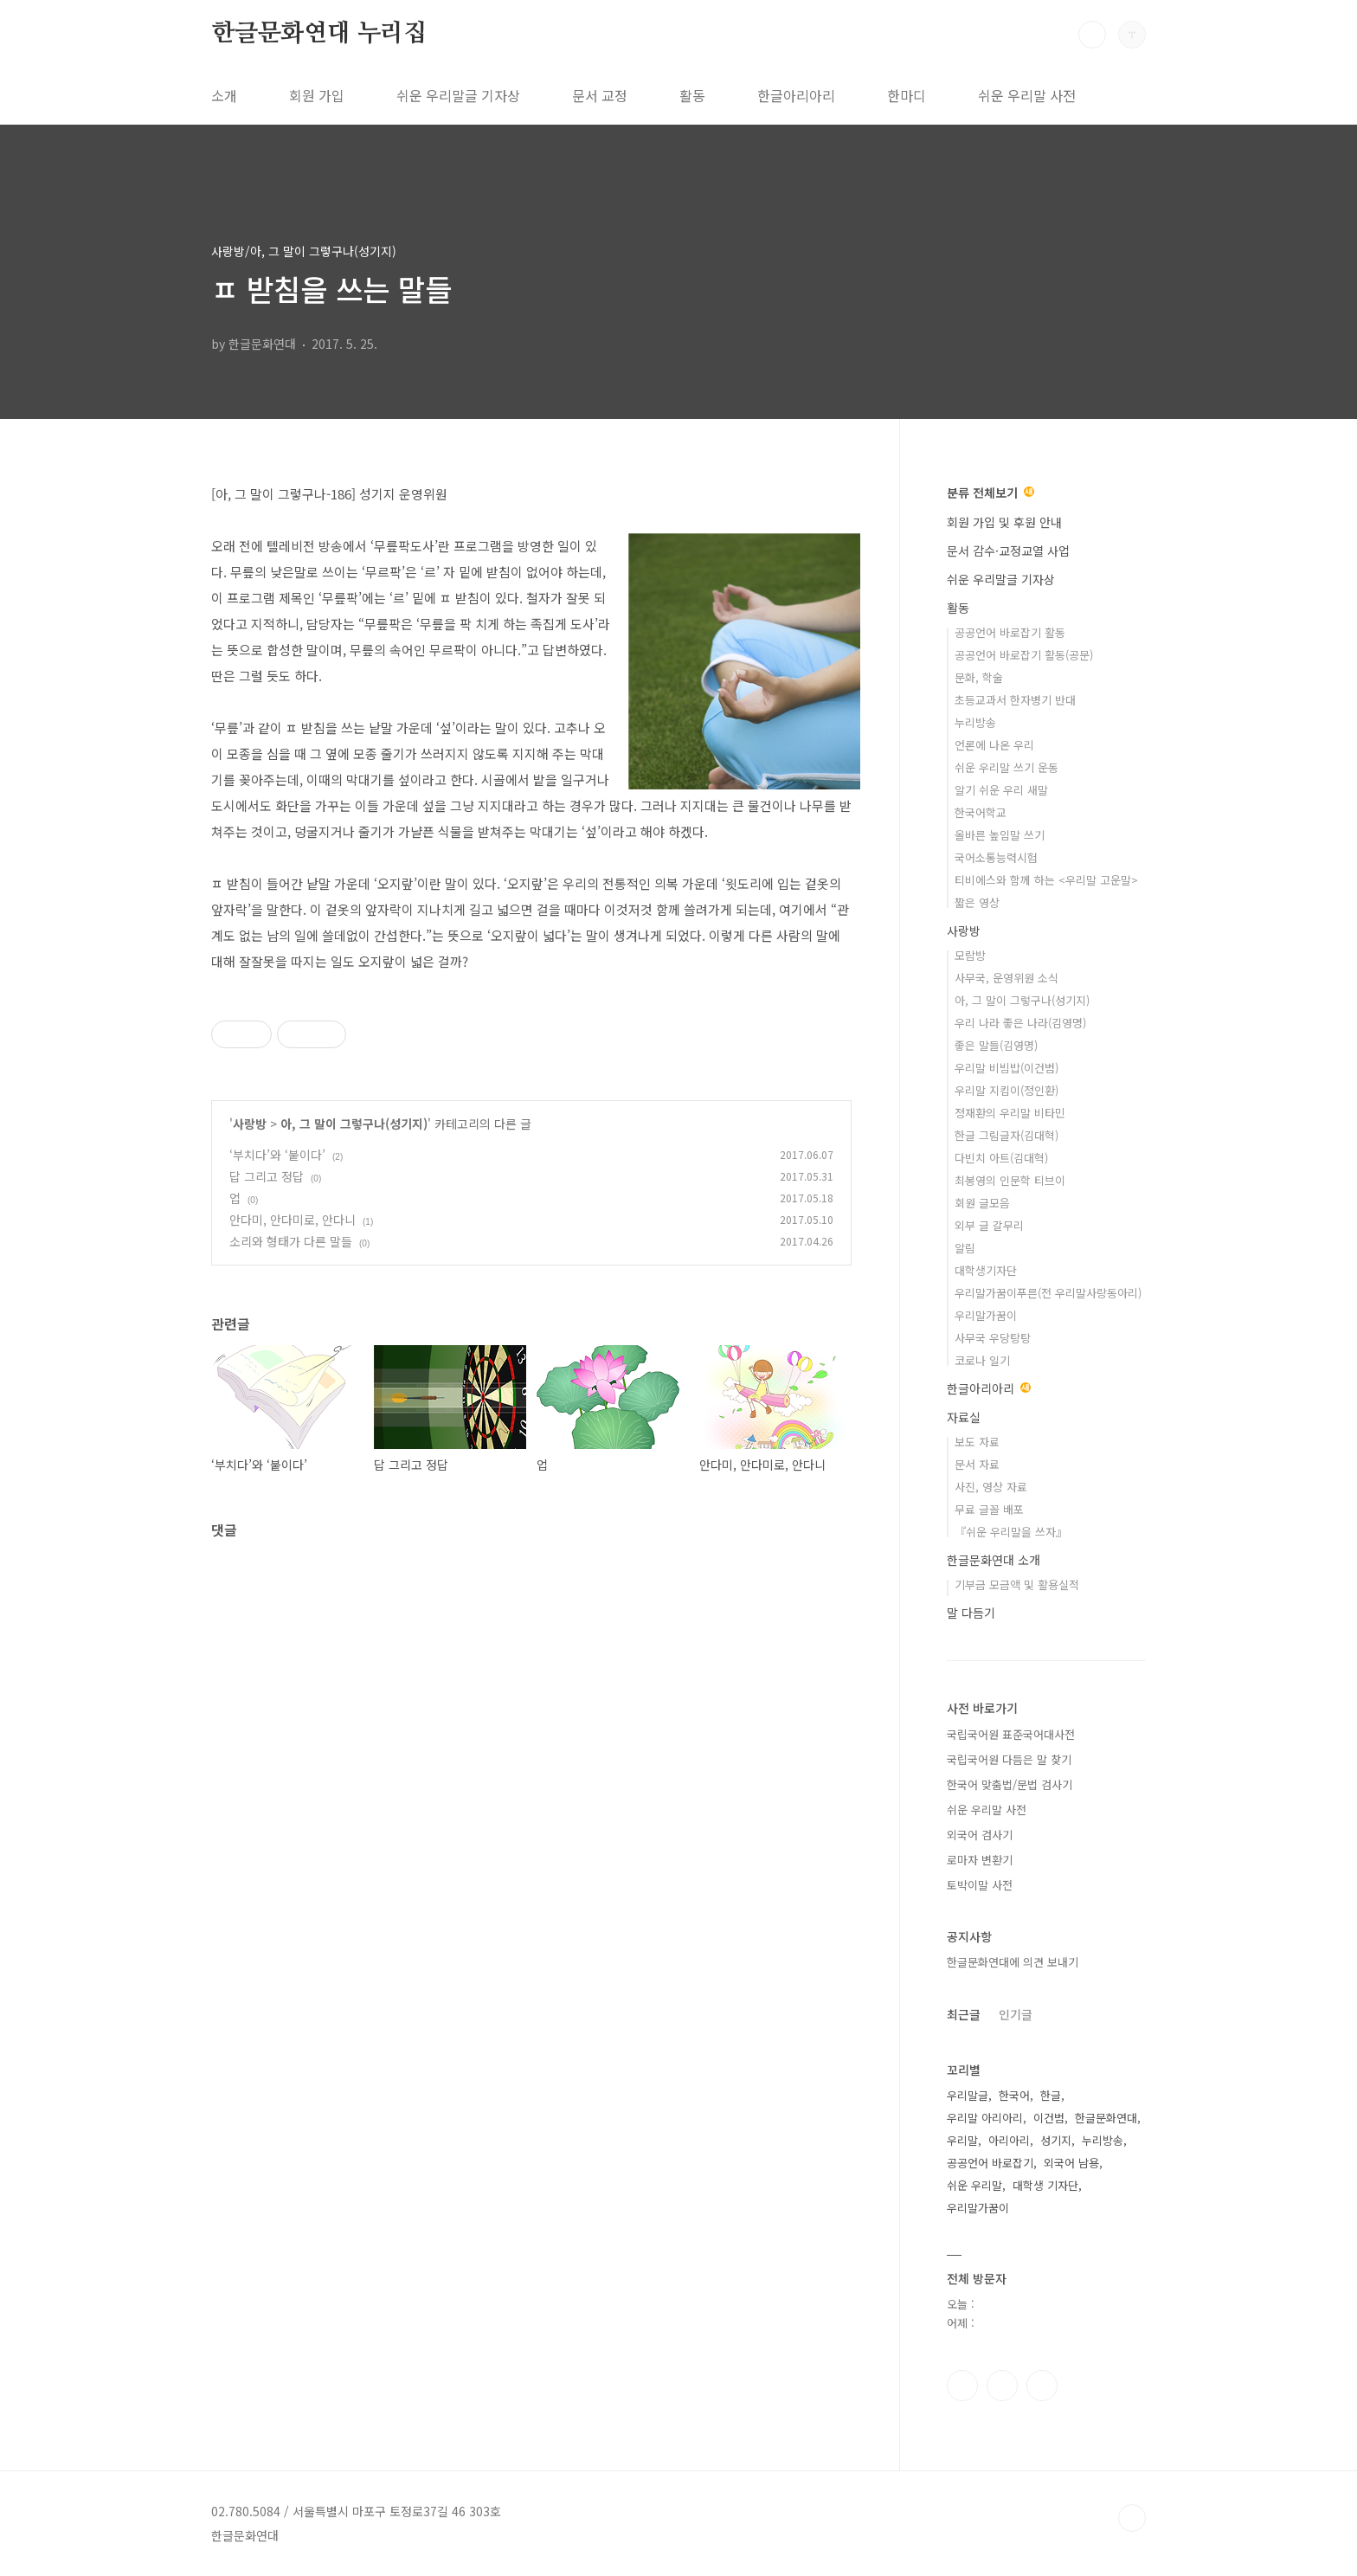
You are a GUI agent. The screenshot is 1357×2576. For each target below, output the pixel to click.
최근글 (964, 2014)
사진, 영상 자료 (991, 1486)
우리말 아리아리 (985, 2117)
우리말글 (967, 2095)
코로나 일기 (982, 1360)
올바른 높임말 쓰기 (1000, 835)
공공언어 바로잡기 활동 (1010, 632)
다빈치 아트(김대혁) (1001, 1158)
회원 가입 (316, 95)
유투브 (1042, 2385)
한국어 (1014, 2095)
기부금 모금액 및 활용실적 (1017, 1584)
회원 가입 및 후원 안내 (1004, 522)
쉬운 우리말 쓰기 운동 (1006, 767)
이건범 (1048, 2117)
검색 (1092, 35)
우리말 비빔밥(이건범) (1006, 1067)
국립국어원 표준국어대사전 (1011, 1734)
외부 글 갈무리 (989, 1225)
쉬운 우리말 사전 (1027, 95)
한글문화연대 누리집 (319, 34)
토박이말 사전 (980, 1885)
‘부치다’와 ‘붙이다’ (277, 1154)
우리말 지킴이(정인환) (1006, 1090)
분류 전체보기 (990, 492)
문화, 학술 (979, 677)
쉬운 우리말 (974, 2185)
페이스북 (962, 2385)
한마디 (906, 95)
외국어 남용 (1071, 2162)
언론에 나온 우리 (994, 745)
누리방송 (975, 722)
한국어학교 (980, 812)
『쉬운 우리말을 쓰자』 (1011, 1531)
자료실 (964, 1417)
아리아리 (1009, 2140)
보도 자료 (977, 1441)
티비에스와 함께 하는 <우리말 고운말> (1046, 880)
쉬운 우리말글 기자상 (458, 95)
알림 (965, 1248)
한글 (1050, 2095)
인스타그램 (1002, 2385)
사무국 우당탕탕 (993, 1338)
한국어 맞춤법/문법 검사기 (1009, 1784)
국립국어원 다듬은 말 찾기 (1009, 1759)
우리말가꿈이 (986, 1315)
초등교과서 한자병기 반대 (1015, 700)
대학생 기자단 (1045, 2185)
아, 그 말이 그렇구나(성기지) (354, 1123)
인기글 (1015, 2014)
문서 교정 (599, 95)
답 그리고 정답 (266, 1176)
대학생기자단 (986, 1270)
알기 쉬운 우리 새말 (1001, 790)
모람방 (970, 955)
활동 (692, 95)
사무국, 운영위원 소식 (1006, 977)
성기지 (1055, 2140)
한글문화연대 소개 (993, 1559)
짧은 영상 (977, 902)
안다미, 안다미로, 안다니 (292, 1219)
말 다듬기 (971, 1612)
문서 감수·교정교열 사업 (1008, 550)
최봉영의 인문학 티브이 (1010, 1180)
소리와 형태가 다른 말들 (290, 1241)
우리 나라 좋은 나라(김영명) (1020, 1022)
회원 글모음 (982, 1203)
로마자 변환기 (980, 1860)
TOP (1132, 2518)
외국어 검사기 (980, 1834)
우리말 (962, 2140)
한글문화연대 (1106, 2117)
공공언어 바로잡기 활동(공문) (1024, 655)
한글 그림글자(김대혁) (1006, 1135)
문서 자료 (977, 1464)
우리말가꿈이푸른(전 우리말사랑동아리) (1048, 1293)
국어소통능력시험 (996, 857)
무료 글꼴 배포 (989, 1509)
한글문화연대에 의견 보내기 (1012, 1962)
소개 (224, 95)
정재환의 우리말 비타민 (1010, 1112)
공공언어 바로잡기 (990, 2162)
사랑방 (250, 1123)
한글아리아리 (796, 95)
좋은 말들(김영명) (996, 1045)
